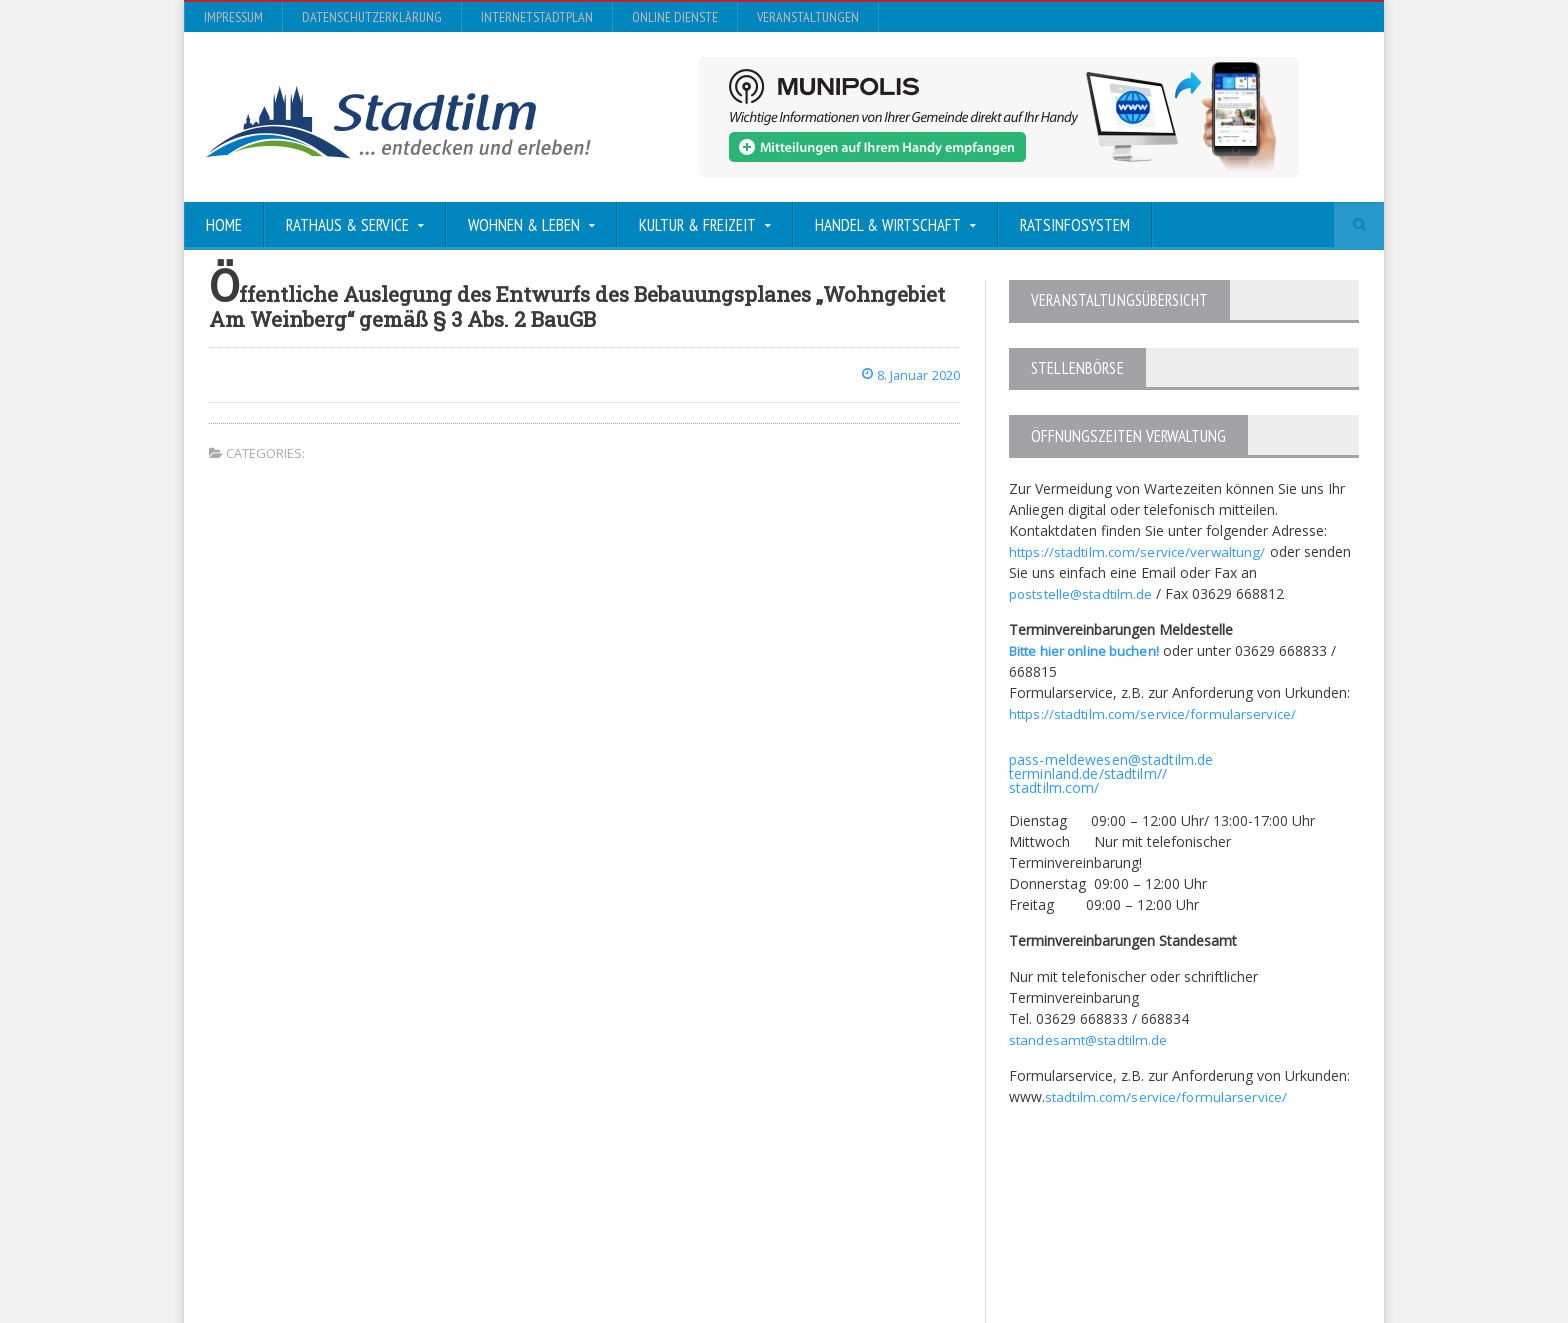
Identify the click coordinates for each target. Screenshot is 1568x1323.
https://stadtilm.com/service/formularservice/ (1154, 712)
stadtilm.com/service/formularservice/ (1167, 1095)
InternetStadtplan (537, 17)
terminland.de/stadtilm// (1086, 772)
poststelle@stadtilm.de (1082, 592)
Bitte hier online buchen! (1087, 649)
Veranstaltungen (808, 17)
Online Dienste (675, 17)
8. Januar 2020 (906, 374)
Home (224, 225)
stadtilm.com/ (1053, 786)
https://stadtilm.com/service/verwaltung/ (1139, 550)
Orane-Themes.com (603, 1254)
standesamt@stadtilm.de (1089, 1038)
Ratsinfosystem (1075, 225)
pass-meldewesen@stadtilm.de (1109, 758)
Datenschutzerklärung (372, 17)
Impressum (233, 17)
